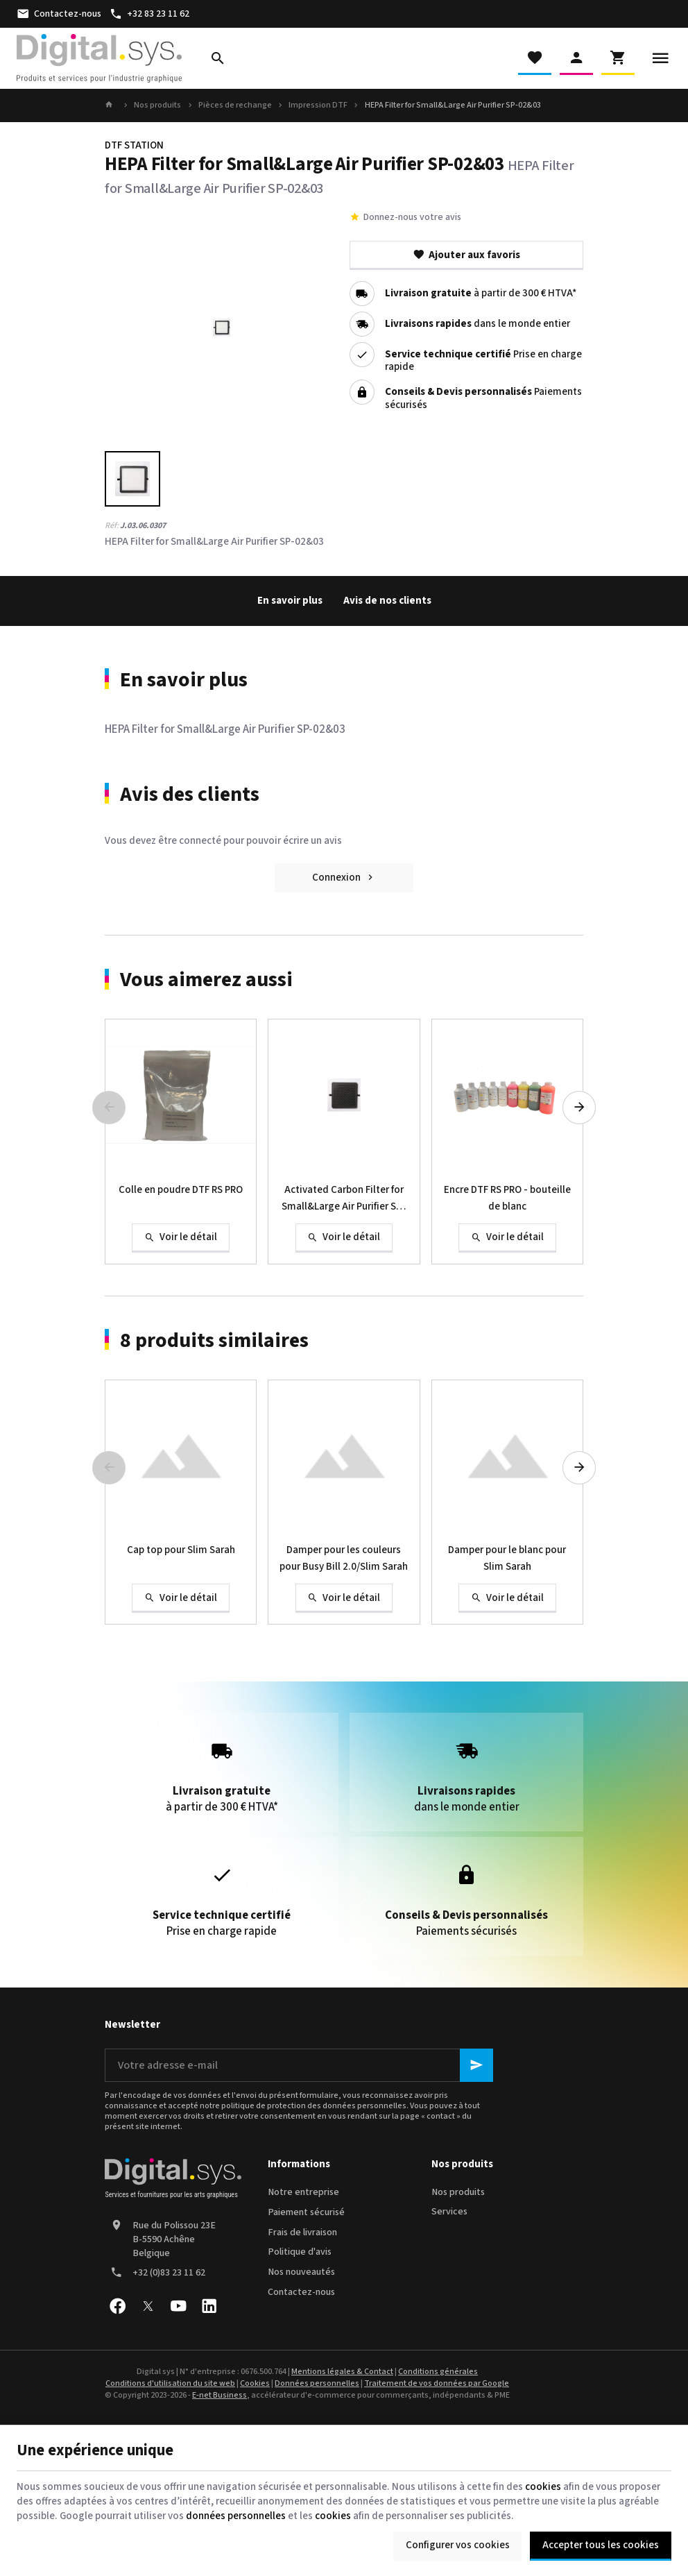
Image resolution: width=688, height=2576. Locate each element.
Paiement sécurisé (306, 2212)
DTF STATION (134, 145)
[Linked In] (208, 2306)
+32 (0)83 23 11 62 (168, 2273)
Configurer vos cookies (458, 2545)
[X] (147, 2306)
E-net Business (219, 2395)
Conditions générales (438, 2372)
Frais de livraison (302, 2232)
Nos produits (157, 105)
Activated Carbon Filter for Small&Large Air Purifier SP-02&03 (344, 1199)
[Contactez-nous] (58, 14)
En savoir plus (289, 600)
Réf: (112, 526)
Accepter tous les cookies (600, 2545)
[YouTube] (178, 2306)
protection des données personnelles (336, 2106)
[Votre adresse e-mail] (299, 2065)
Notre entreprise (303, 2192)
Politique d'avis (300, 2252)
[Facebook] (117, 2306)
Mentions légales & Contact (342, 2372)
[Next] (579, 1107)
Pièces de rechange (235, 105)
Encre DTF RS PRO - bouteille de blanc (507, 1198)
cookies (543, 2487)
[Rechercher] (217, 58)
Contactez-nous (301, 2292)
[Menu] (660, 58)
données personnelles (236, 2516)
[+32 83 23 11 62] (149, 14)
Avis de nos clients (387, 600)
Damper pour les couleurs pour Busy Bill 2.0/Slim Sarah (344, 1558)
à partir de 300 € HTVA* (480, 293)
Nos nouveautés (301, 2272)
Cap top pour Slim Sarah (181, 1550)
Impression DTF (318, 105)
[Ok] (476, 2065)
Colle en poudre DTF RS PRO (181, 1190)
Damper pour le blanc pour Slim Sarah (507, 1558)
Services (449, 2212)
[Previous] (109, 1107)
